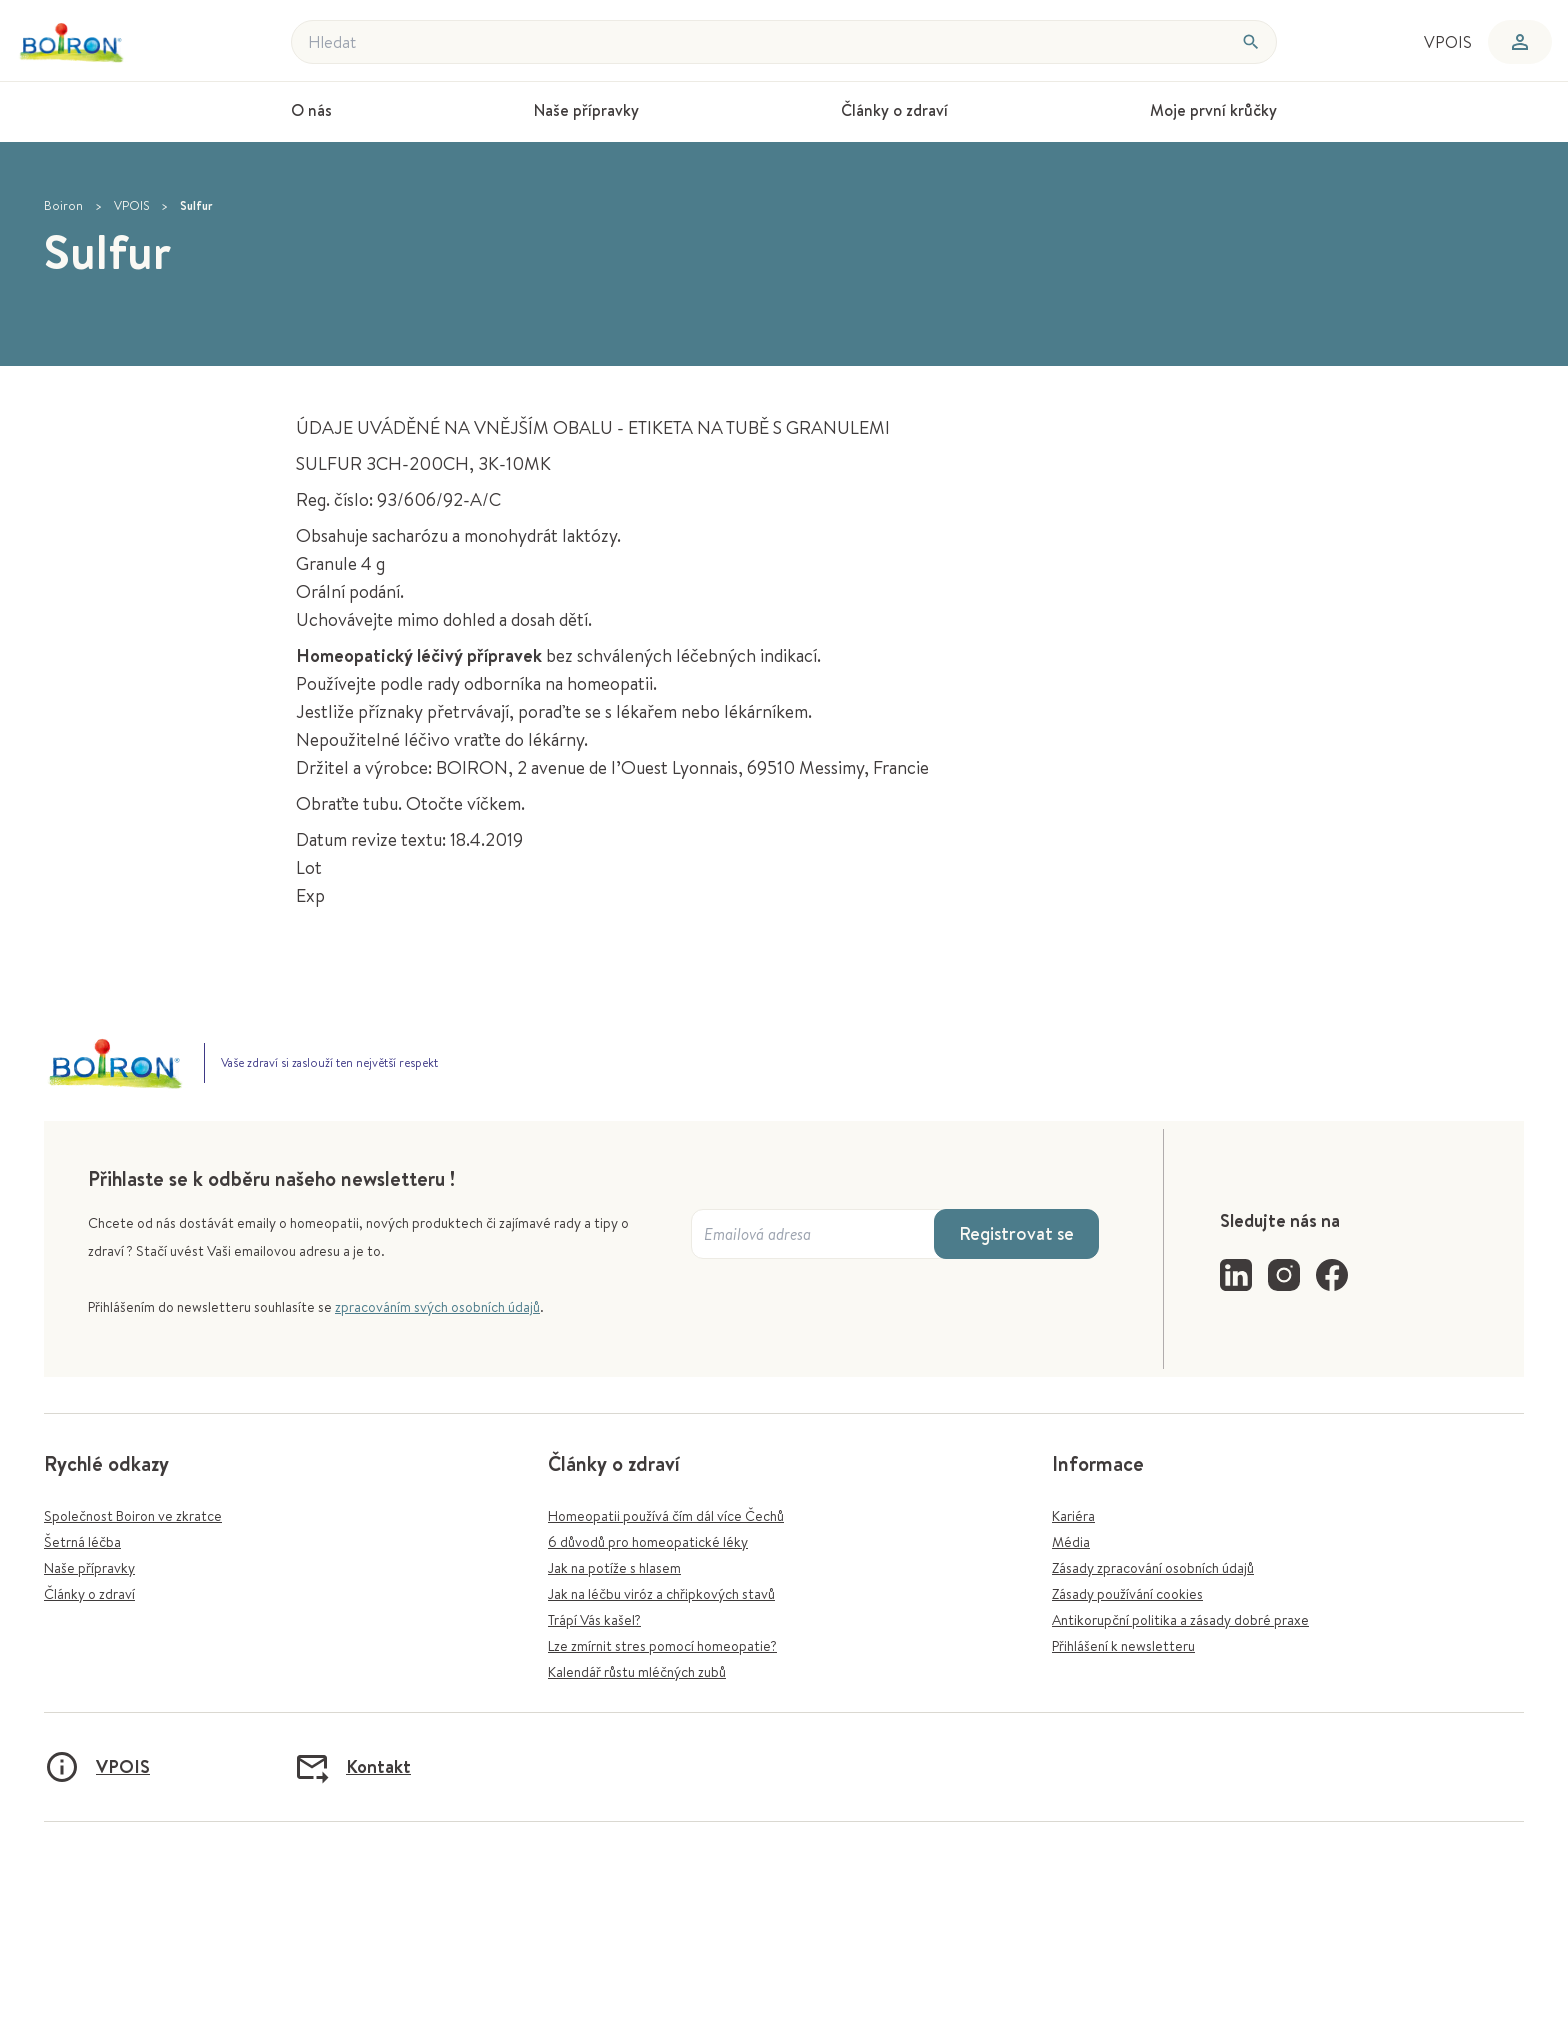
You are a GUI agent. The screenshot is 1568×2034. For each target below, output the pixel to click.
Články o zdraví (89, 1594)
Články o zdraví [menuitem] (894, 110)
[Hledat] (1251, 42)
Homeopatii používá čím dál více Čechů (666, 1516)
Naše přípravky (89, 1568)
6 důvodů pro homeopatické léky (648, 1542)
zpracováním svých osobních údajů (437, 1307)
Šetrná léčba (82, 1542)
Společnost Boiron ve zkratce (133, 1516)
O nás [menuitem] (311, 110)
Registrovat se (1016, 1233)
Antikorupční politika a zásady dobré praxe (1180, 1620)
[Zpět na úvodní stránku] (107, 42)
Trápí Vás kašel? (594, 1620)
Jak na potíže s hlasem (614, 1568)
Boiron (63, 205)
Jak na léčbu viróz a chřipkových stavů (661, 1594)
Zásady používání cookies (1127, 1594)
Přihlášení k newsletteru (1123, 1646)
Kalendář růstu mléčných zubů (637, 1672)
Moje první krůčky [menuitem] (1213, 110)
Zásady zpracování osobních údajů (1153, 1568)
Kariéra (1073, 1516)
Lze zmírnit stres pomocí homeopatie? (662, 1646)
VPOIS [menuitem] (1448, 42)
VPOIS (131, 205)
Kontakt (352, 1767)
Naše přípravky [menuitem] (586, 110)
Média (1071, 1542)
